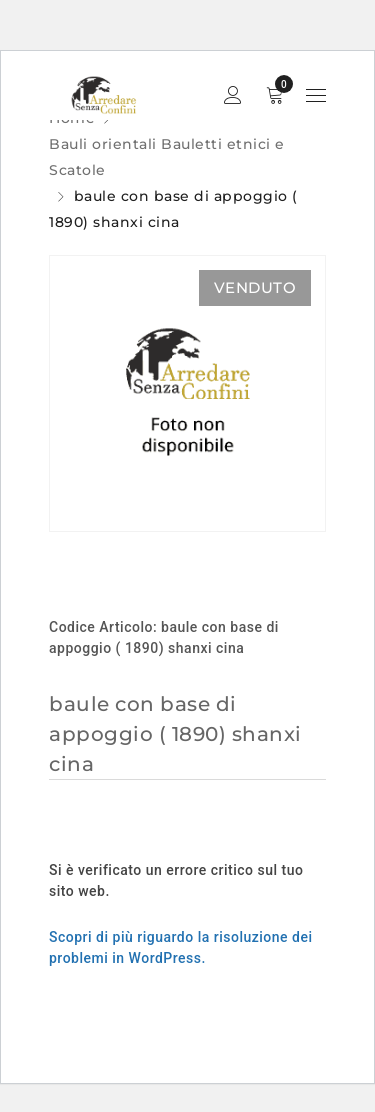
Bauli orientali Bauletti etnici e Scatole (167, 157)
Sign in (233, 95)
